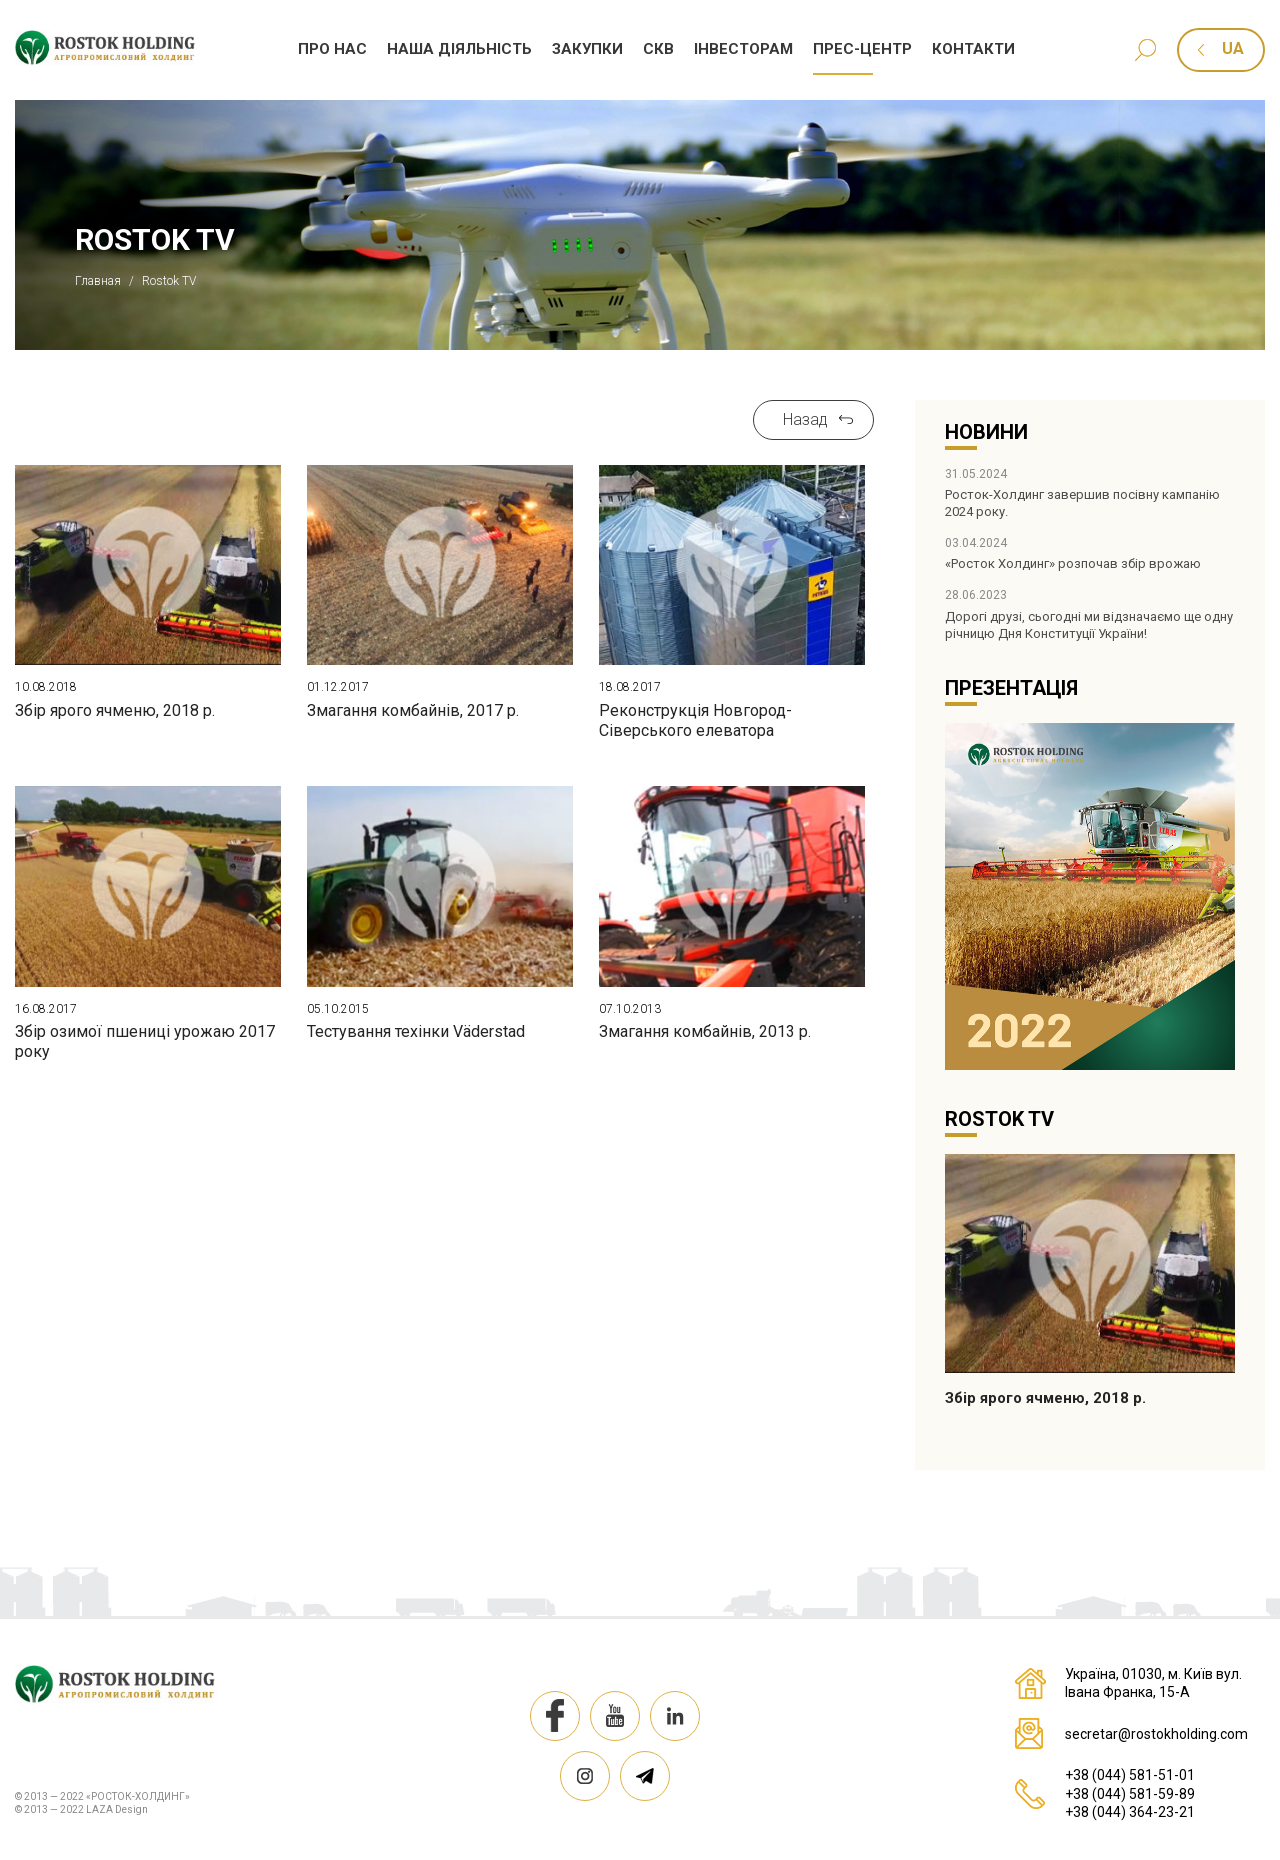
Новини (986, 432)
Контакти (973, 49)
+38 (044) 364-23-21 (1130, 1812)
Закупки (587, 49)
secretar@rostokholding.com (1156, 1734)
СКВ (658, 49)
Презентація (1011, 688)
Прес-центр (862, 49)
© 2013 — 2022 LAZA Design (81, 1809)
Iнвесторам (743, 49)
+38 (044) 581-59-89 (1130, 1794)
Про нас (332, 49)
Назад (805, 419)
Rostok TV (999, 1119)
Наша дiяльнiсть (459, 49)
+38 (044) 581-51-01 (1130, 1775)
